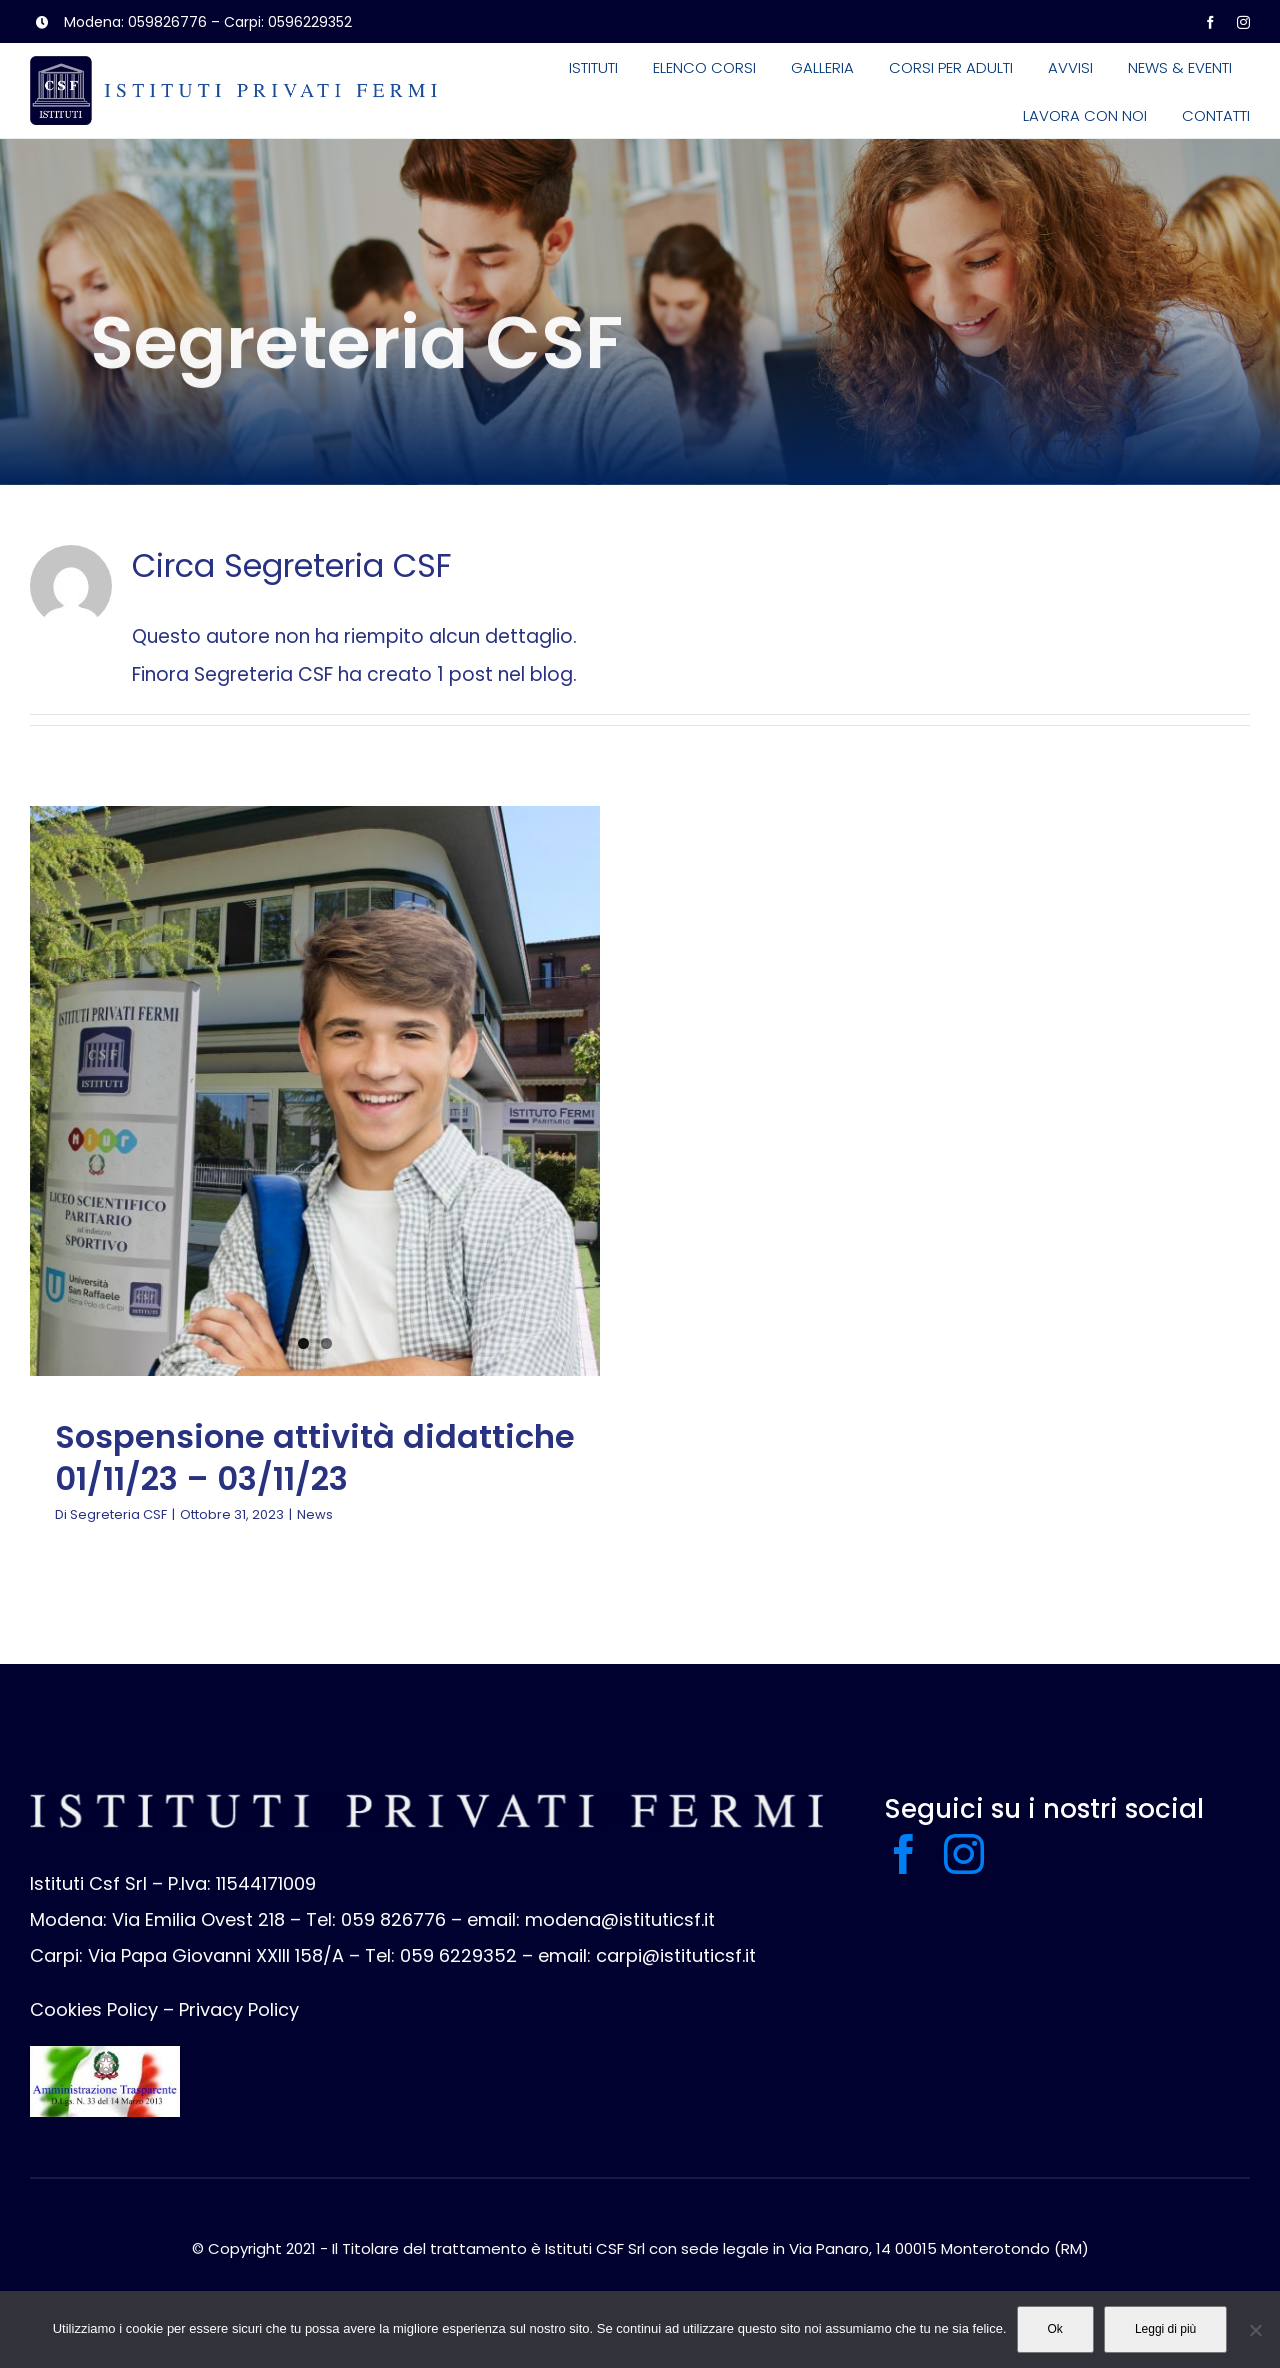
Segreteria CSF (118, 1514)
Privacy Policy (239, 2009)
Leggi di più (1165, 2329)
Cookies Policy (94, 2009)
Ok (1055, 2329)
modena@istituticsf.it (620, 1919)
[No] (1255, 2330)
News (315, 1514)
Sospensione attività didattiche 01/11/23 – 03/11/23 (315, 1457)
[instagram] (1243, 22)
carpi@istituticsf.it (676, 1955)
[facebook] (1210, 22)
